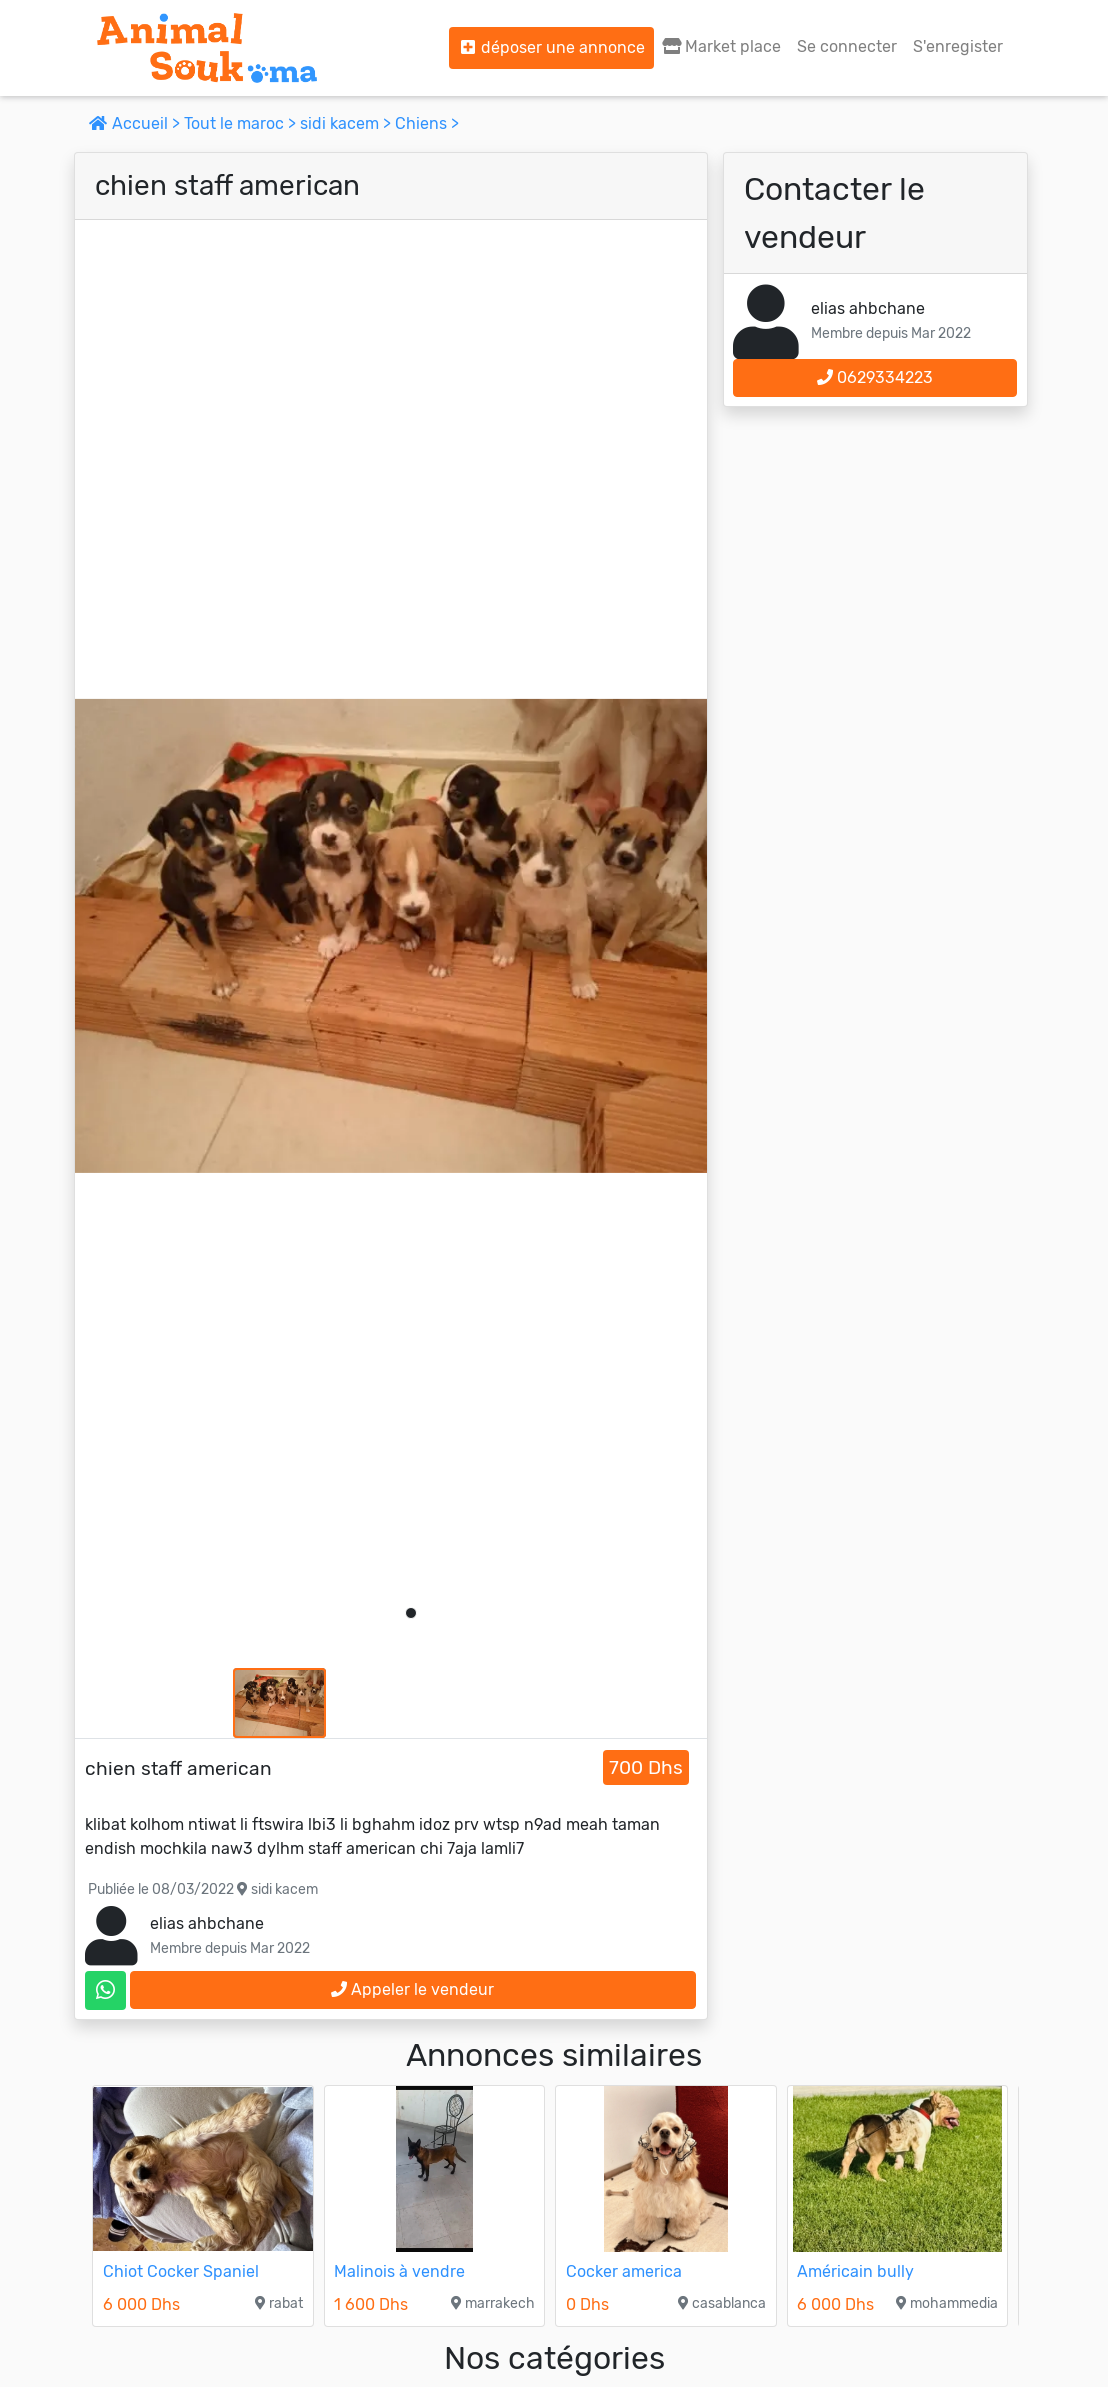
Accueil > (136, 123)
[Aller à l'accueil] (207, 48)
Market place (721, 46)
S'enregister (958, 46)
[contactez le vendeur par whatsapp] (105, 1990)
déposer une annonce (551, 47)
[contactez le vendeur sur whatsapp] (105, 1990)
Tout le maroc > (242, 123)
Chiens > (427, 123)
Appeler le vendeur (412, 1989)
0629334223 (875, 377)
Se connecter (847, 46)
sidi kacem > (347, 123)
